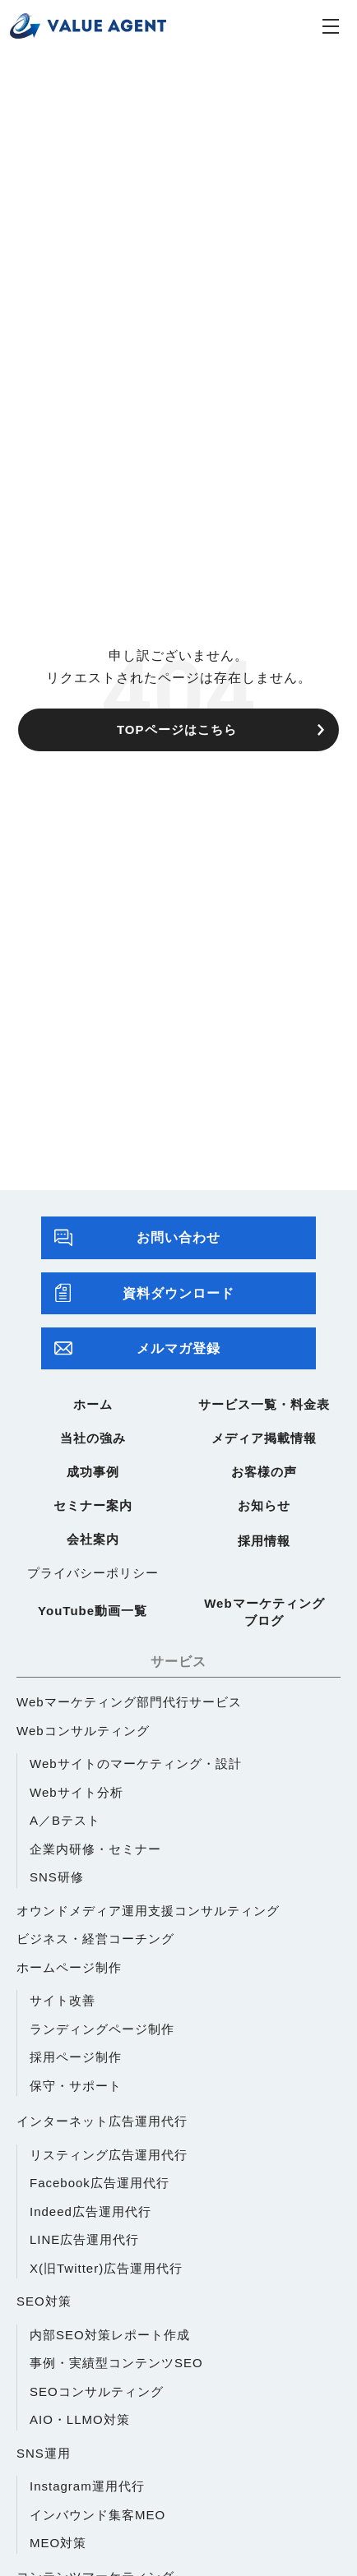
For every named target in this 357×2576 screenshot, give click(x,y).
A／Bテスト (65, 1820)
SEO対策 (44, 2301)
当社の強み (93, 1438)
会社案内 (93, 1539)
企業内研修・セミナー (95, 1849)
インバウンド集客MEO (97, 2515)
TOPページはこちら (177, 729)
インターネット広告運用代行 (102, 2121)
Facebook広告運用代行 (99, 2183)
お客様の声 (264, 1472)
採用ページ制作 (76, 2057)
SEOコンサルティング (97, 2391)
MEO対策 (58, 2543)
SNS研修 (57, 1877)
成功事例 (93, 1472)
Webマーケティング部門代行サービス (129, 1702)
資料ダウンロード (144, 1293)
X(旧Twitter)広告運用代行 (106, 2268)
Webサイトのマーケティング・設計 (136, 1763)
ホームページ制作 (69, 1967)
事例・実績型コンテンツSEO (116, 2363)
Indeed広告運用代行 (90, 2211)
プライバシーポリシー (93, 1573)
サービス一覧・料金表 (264, 1404)
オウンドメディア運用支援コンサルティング (148, 1911)
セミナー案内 (92, 1505)
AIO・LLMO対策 (80, 2419)
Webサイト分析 (76, 1792)
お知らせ (264, 1505)
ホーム (93, 1404)
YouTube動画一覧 (92, 1611)
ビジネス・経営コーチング (95, 1939)
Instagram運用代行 (87, 2486)
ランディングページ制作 (102, 2029)
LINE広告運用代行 (84, 2239)
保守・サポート (76, 2086)
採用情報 (264, 1541)
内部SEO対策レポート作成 (110, 2335)
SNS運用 (43, 2453)
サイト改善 (62, 2000)
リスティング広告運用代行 (109, 2155)
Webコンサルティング (83, 1731)
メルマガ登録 (137, 1348)
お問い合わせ (137, 1237)
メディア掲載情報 (264, 1438)
